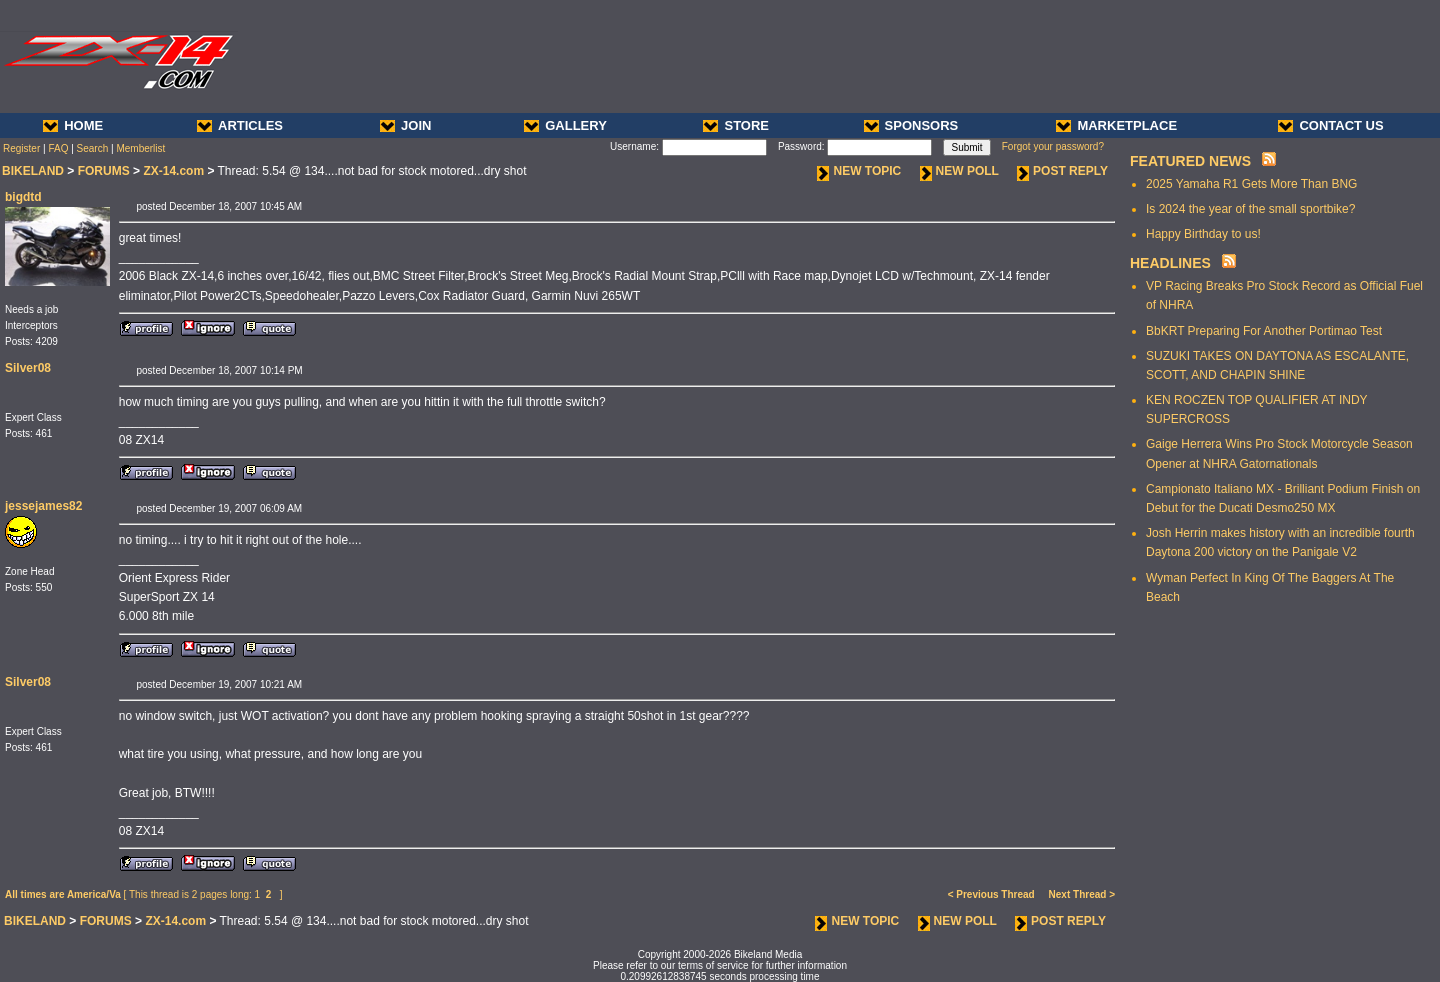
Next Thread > (1082, 894)
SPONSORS (911, 125)
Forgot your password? (1053, 146)
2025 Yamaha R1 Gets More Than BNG (1251, 184)
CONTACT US (1330, 125)
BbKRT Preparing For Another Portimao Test (1264, 331)
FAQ (58, 148)
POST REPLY (1062, 171)
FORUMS (104, 171)
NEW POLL (959, 171)
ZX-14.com (173, 171)
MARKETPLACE (1116, 125)
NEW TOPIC (859, 171)
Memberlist (140, 148)
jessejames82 (43, 506)
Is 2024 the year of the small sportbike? (1250, 209)
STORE (736, 125)
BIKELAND (33, 171)
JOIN (405, 125)
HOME (73, 125)
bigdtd (23, 197)
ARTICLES (240, 125)
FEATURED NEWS (1190, 161)
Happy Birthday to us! (1203, 234)
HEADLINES (1170, 263)
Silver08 (28, 368)
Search (93, 148)
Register (21, 148)
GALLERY (565, 125)
